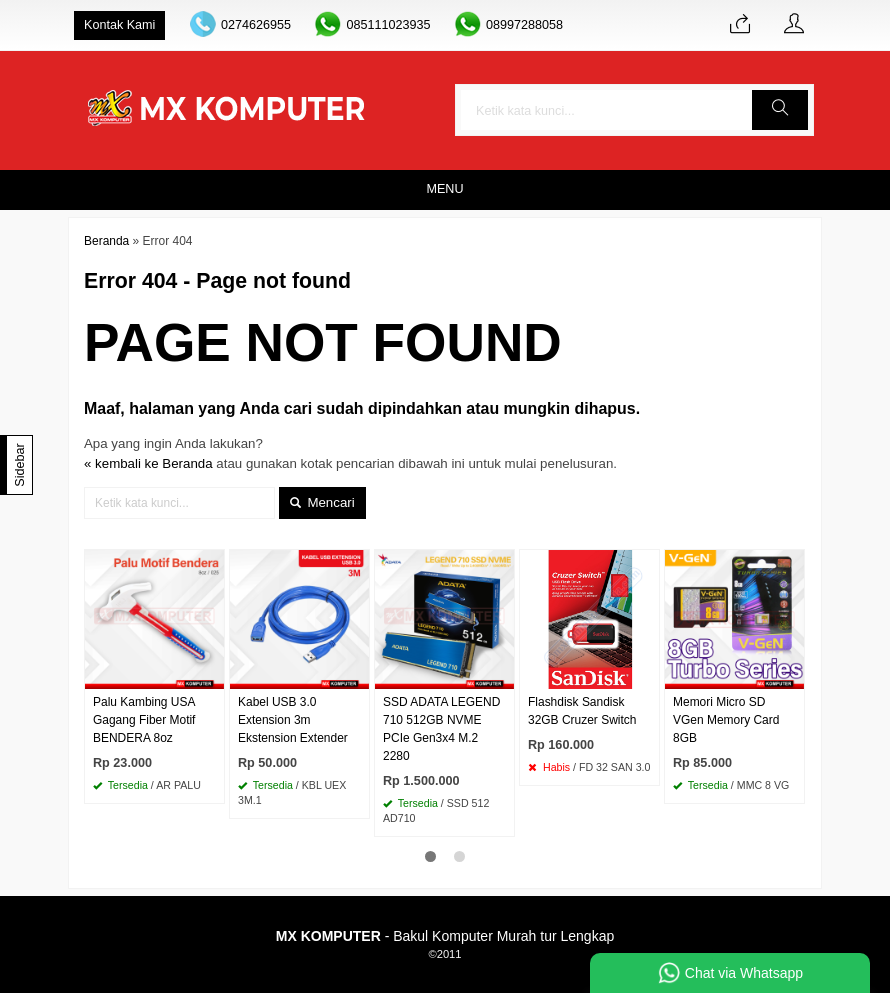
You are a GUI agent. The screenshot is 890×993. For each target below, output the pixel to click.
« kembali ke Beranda (148, 463)
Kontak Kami (119, 25)
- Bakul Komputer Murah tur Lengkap (445, 936)
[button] (780, 110)
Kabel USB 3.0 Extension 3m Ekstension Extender (293, 720)
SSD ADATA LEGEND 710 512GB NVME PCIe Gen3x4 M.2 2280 (441, 729)
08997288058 (524, 25)
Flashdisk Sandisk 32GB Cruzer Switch (582, 711)
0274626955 (256, 25)
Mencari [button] (322, 502)
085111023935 (388, 25)
